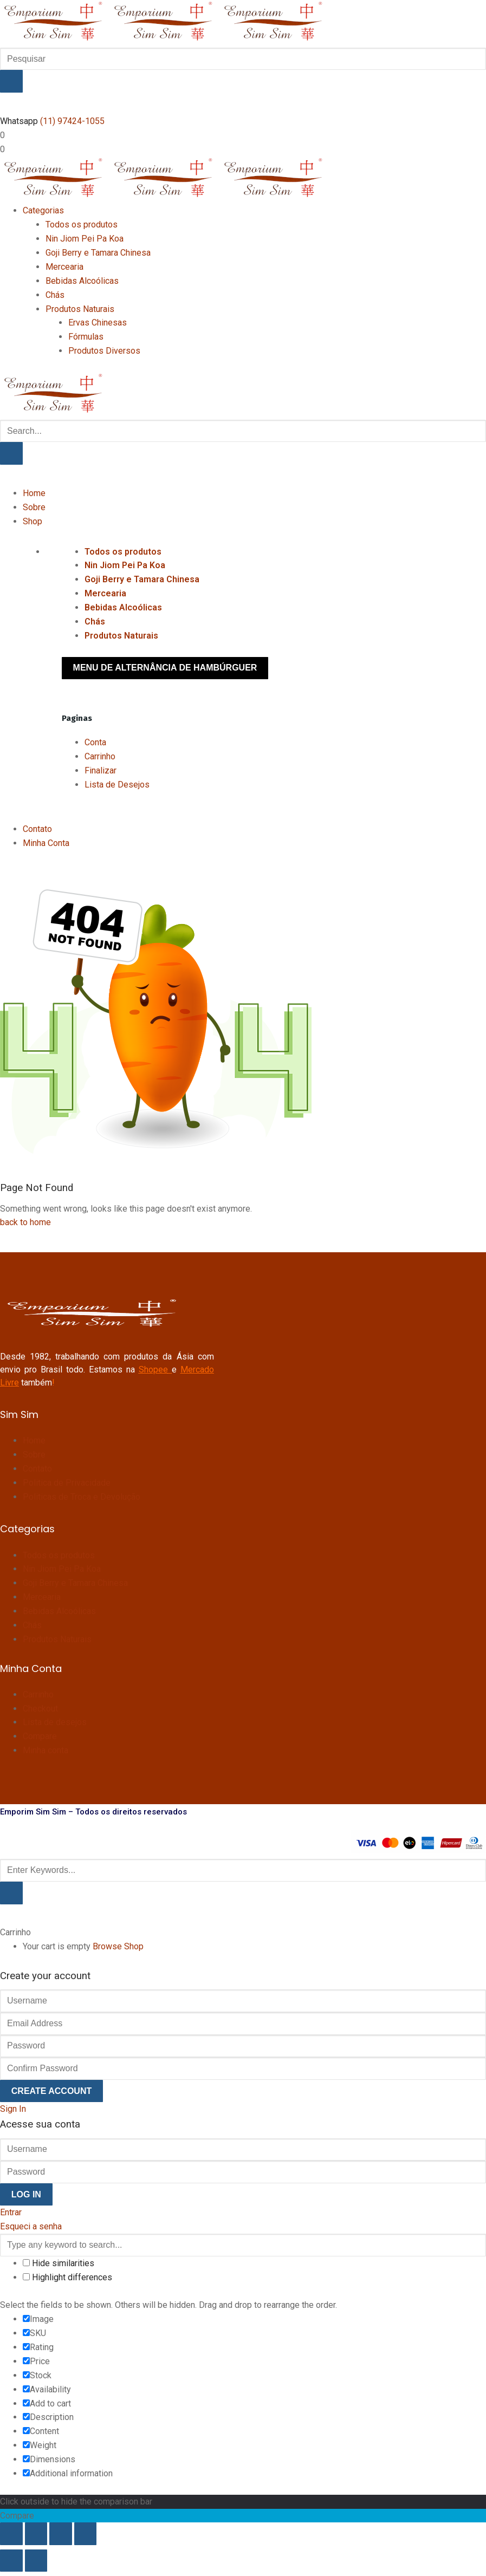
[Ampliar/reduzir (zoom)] (11, 2533)
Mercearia (105, 593)
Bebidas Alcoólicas (123, 607)
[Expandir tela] (36, 2533)
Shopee (153, 1369)
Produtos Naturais (121, 635)
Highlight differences (67, 2277)
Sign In (13, 2109)
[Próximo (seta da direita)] (36, 2560)
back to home (25, 1222)
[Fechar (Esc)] (85, 2533)
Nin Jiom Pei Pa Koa (125, 565)
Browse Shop (118, 1946)
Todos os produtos (123, 552)
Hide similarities (58, 2263)
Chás (95, 621)
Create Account (51, 2091)
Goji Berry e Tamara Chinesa (142, 579)
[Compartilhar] (60, 2533)
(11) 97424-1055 (72, 121)
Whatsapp (19, 121)
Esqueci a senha (31, 2226)
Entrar (11, 2212)
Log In (26, 2194)
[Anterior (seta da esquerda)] (11, 2560)
